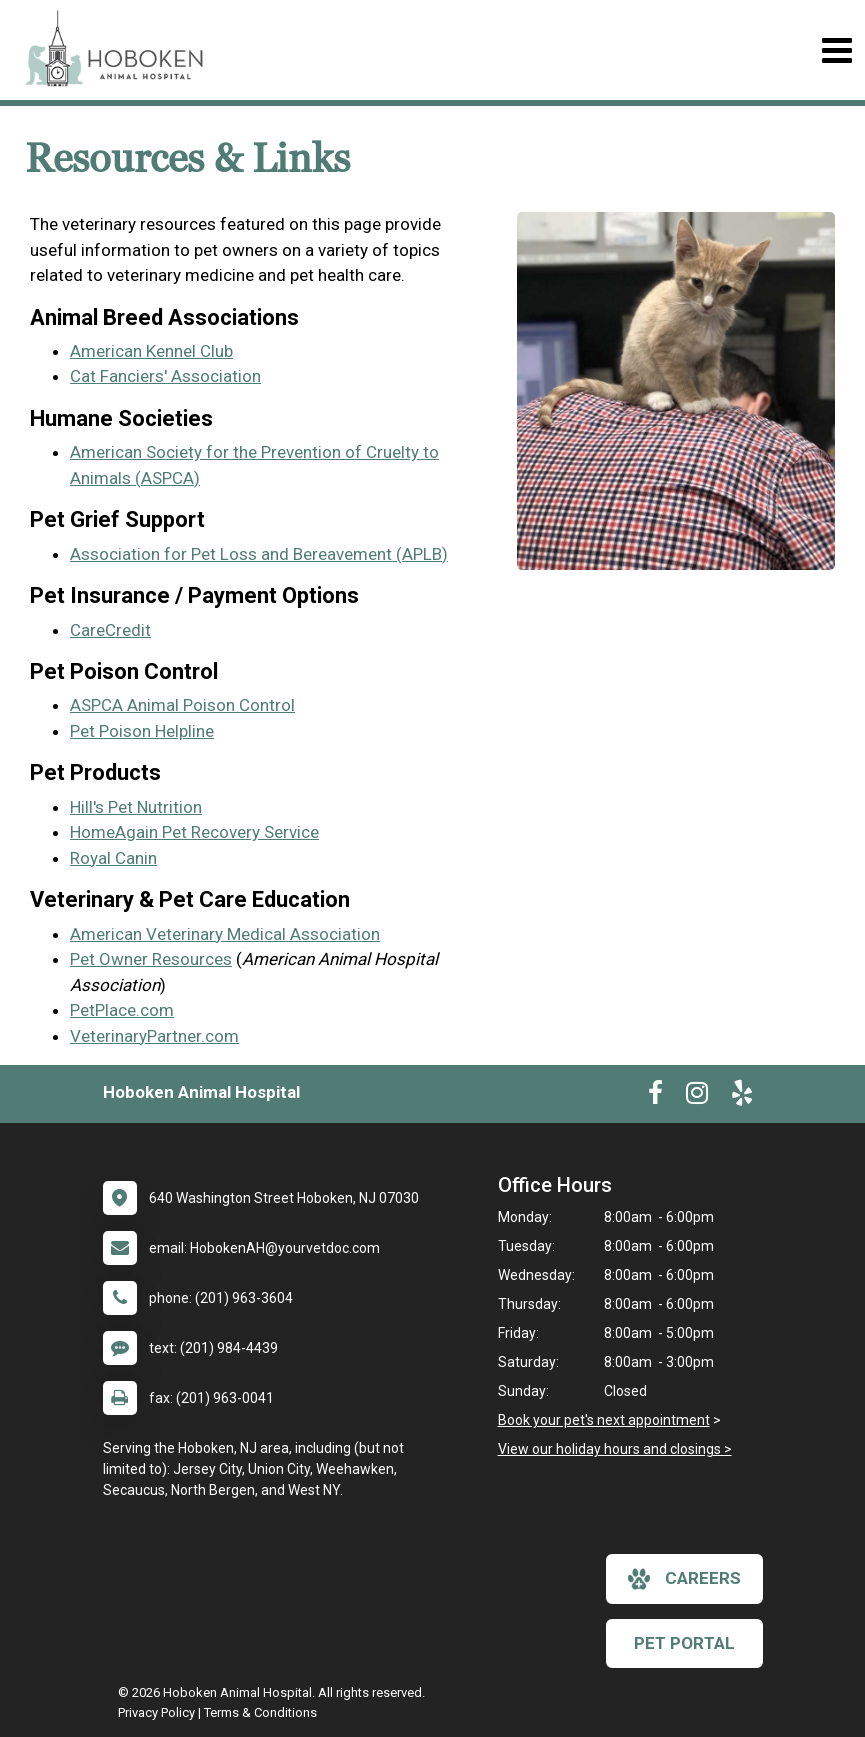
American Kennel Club (151, 351)
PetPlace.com (122, 1010)
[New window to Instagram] (697, 1097)
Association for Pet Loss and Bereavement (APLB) (259, 554)
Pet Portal (684, 1643)
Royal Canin (113, 858)
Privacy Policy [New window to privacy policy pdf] (156, 1712)
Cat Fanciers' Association (165, 376)
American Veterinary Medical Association (225, 934)
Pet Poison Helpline (142, 731)
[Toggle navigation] (836, 50)
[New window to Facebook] (655, 1097)
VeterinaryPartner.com (154, 1036)
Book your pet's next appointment (604, 1420)
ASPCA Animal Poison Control (182, 705)
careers (684, 1579)
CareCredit (110, 630)
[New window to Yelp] (742, 1097)
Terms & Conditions (260, 1712)
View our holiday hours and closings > (615, 1449)
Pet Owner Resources (151, 959)
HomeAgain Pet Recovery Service (194, 832)
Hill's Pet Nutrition (136, 807)
